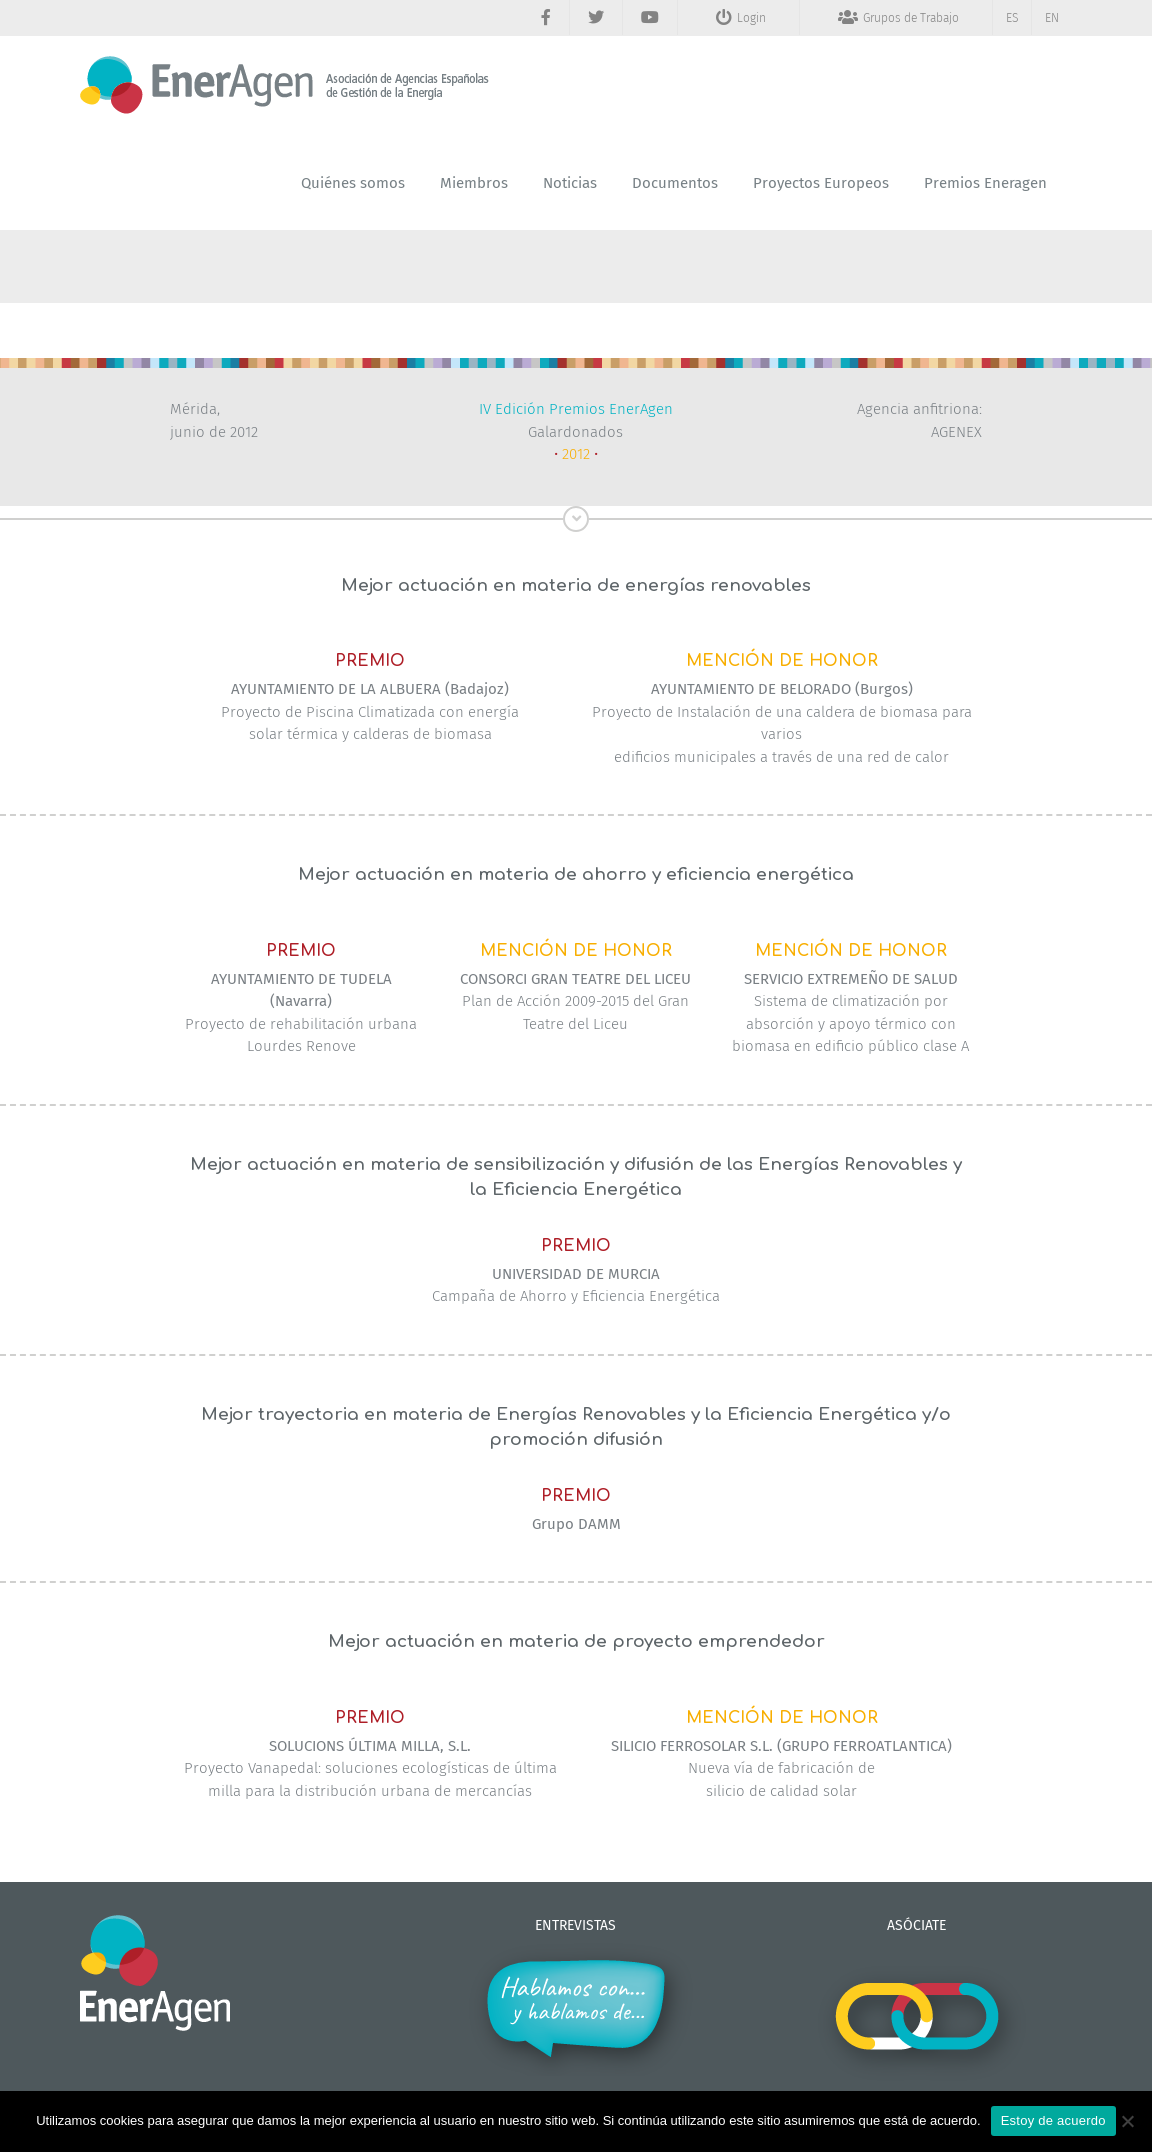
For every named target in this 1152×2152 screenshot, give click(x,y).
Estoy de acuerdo (1053, 2120)
